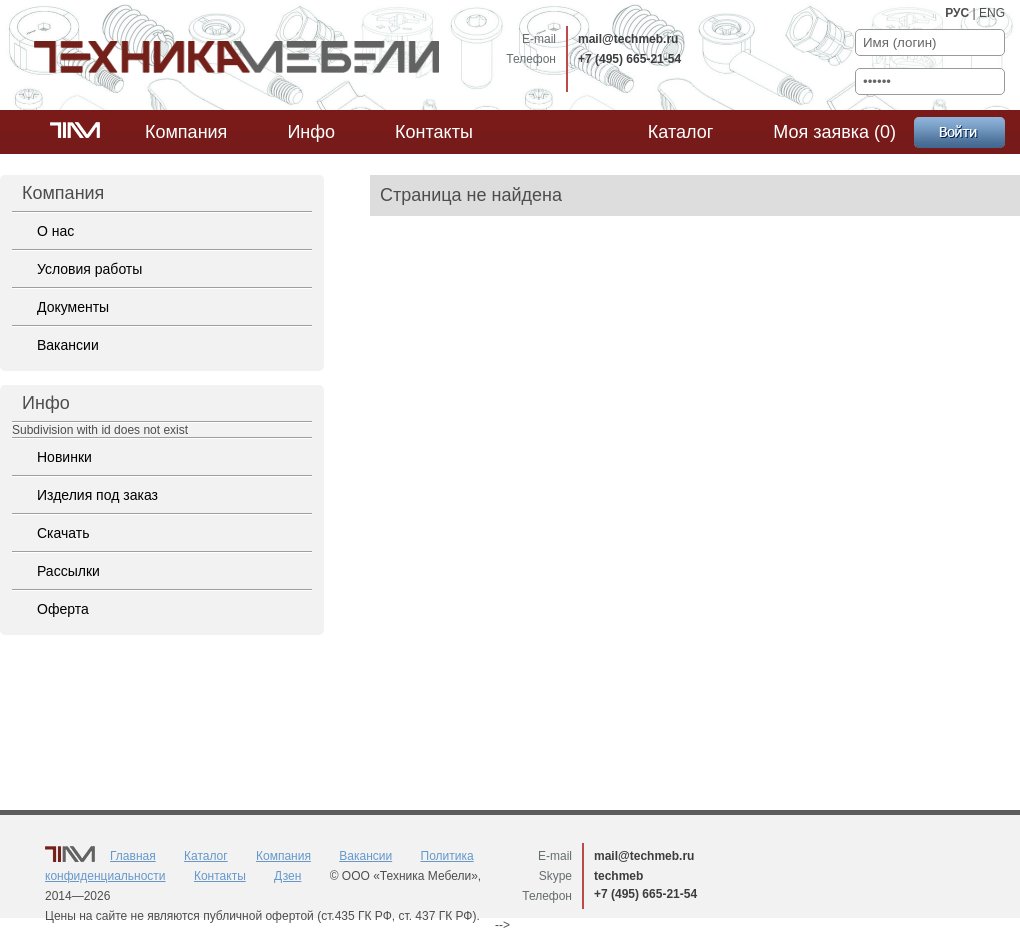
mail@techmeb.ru (628, 39)
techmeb (618, 876)
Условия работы (89, 269)
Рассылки (68, 571)
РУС (957, 13)
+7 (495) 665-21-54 (629, 59)
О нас (55, 231)
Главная (133, 856)
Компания (186, 132)
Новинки (64, 457)
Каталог (680, 132)
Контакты (434, 132)
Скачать (63, 533)
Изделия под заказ (97, 495)
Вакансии (68, 345)
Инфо (311, 132)
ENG (992, 13)
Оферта (63, 609)
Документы (73, 307)
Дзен (287, 876)
